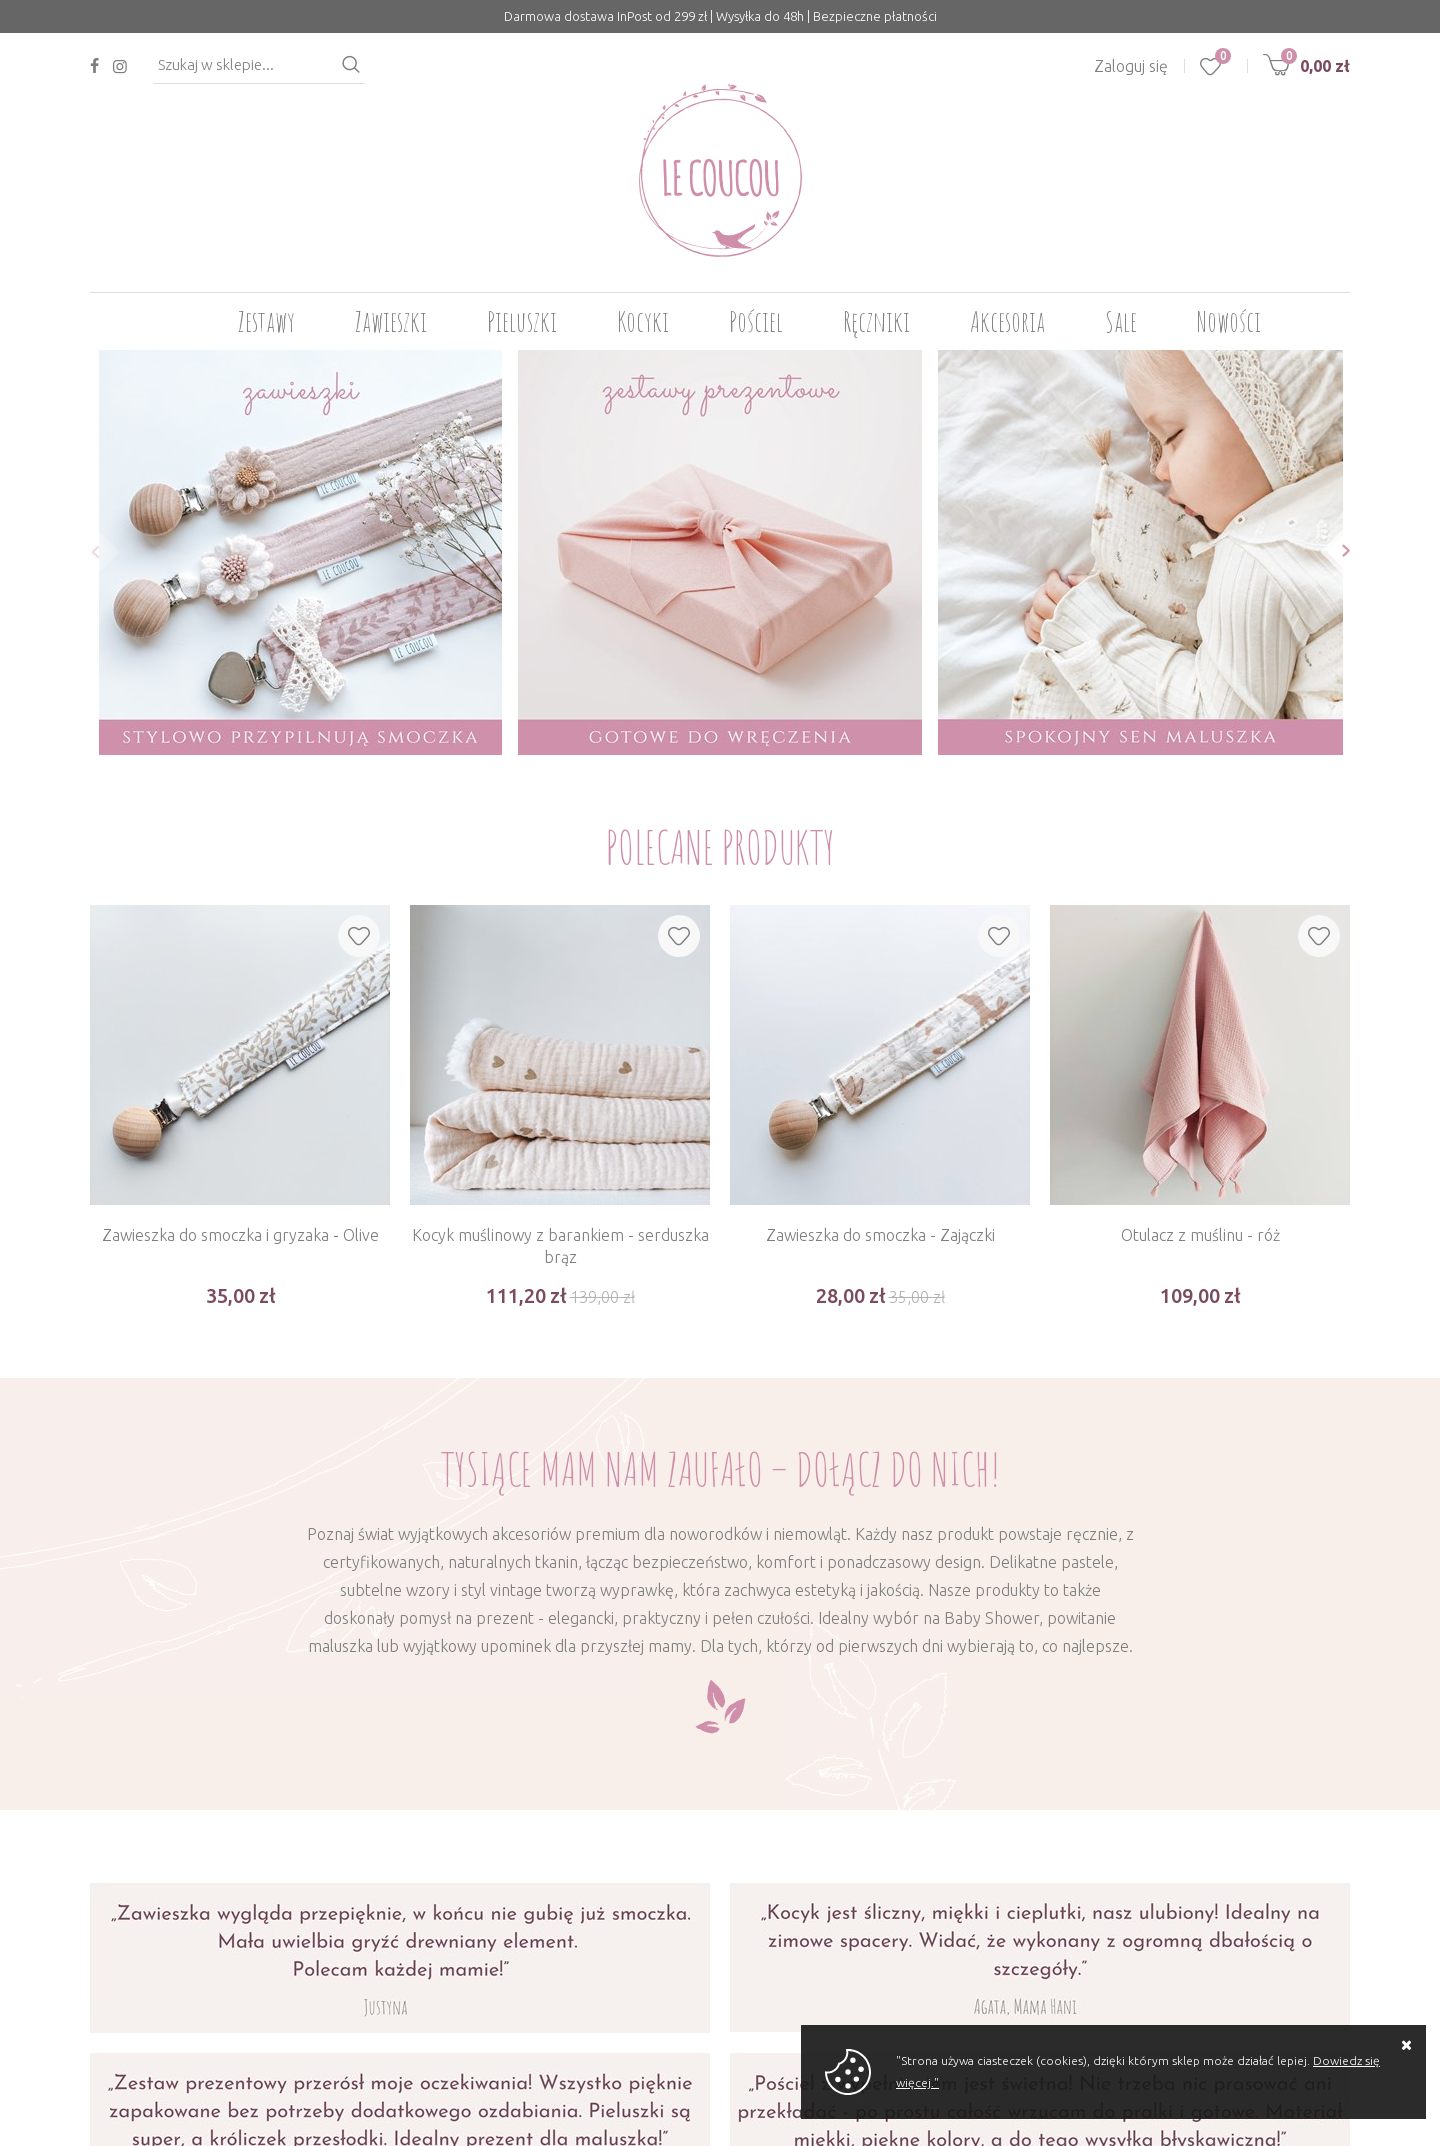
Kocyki (643, 321)
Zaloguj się (1131, 66)
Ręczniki (876, 321)
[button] (89, 551)
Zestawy (266, 321)
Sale (1121, 321)
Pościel (756, 321)
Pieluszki (522, 321)
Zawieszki (391, 321)
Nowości (1229, 321)
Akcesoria (1007, 321)
